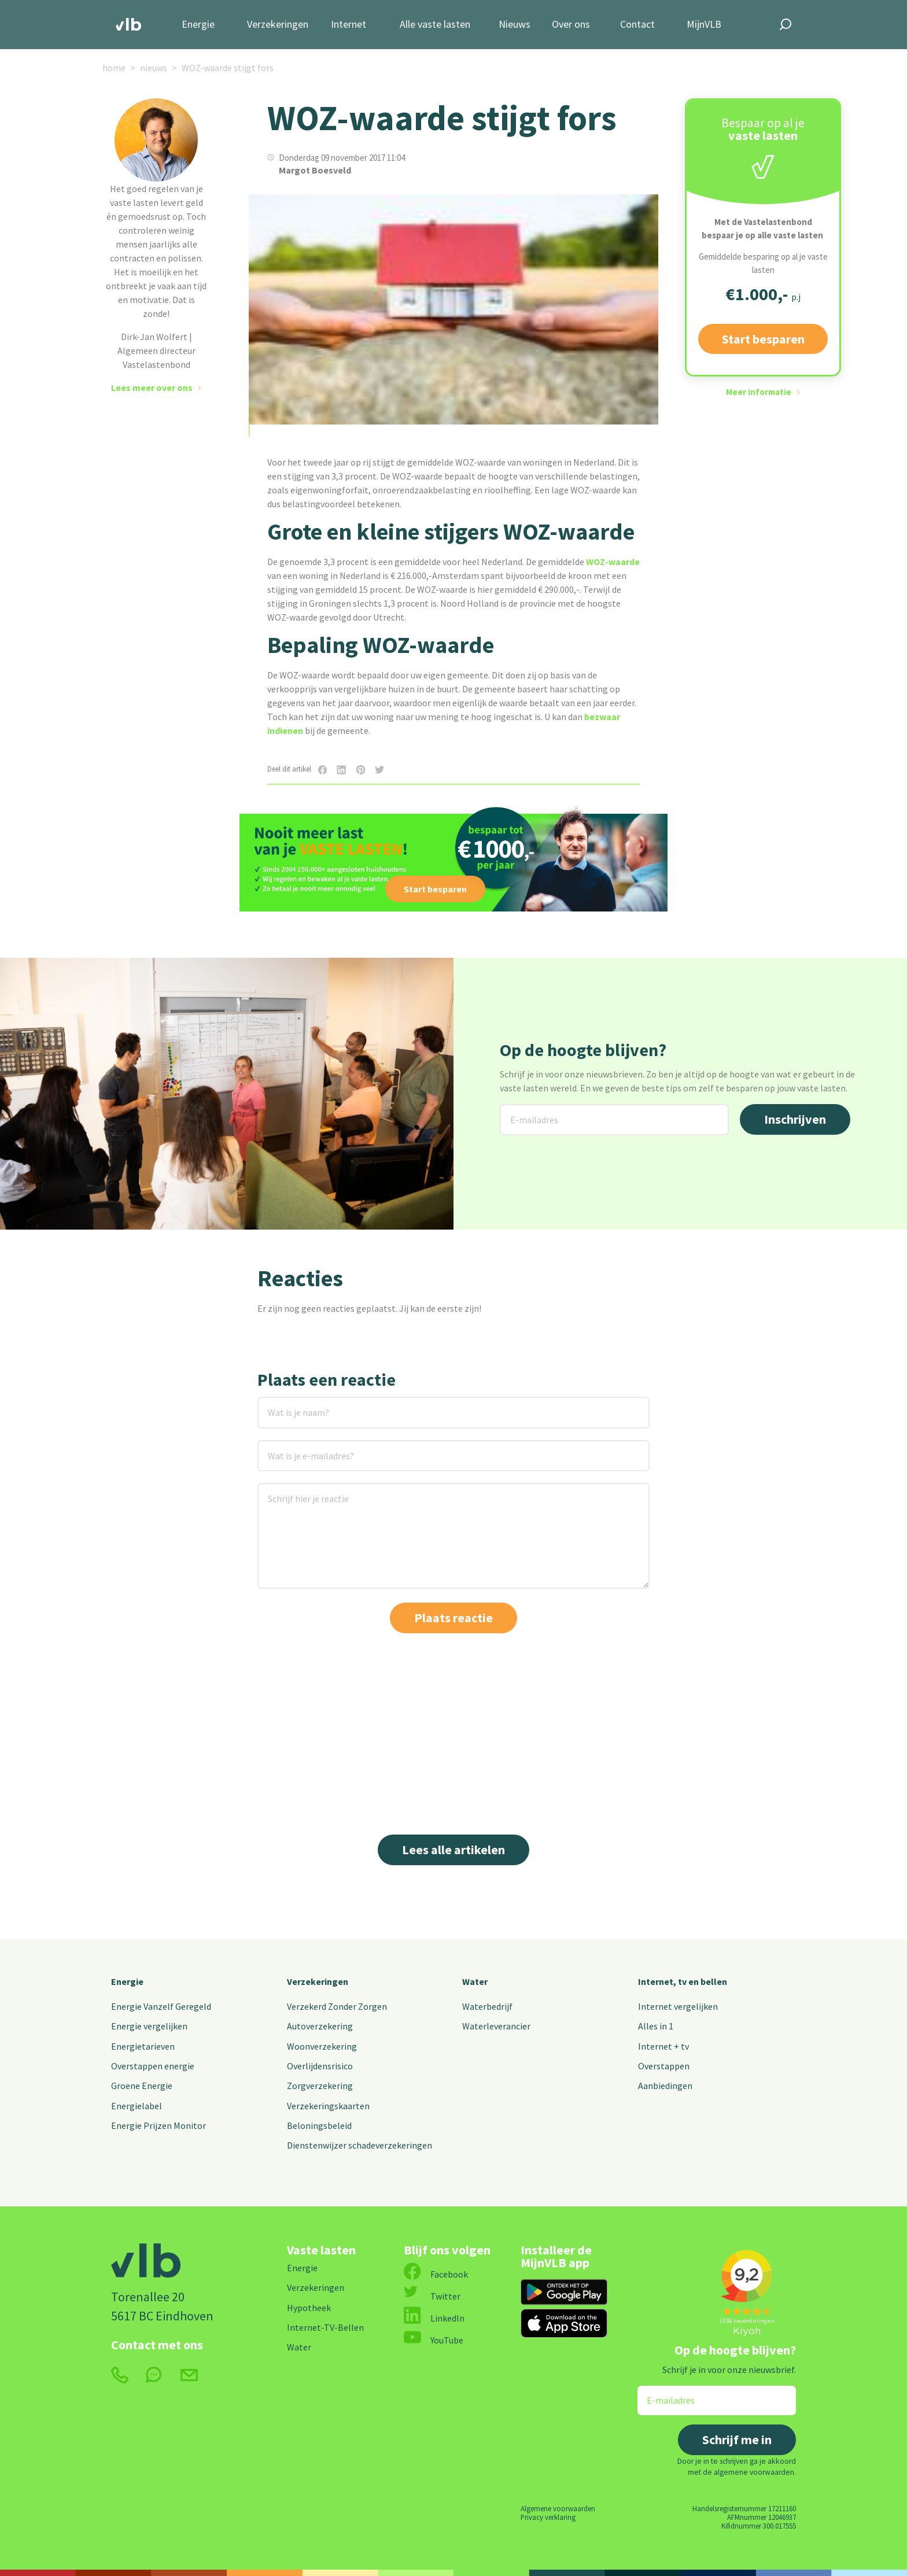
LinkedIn (434, 2318)
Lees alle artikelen (453, 1849)
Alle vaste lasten (435, 25)
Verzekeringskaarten (328, 2106)
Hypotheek (309, 2307)
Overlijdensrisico (320, 2066)
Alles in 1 (655, 2026)
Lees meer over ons (152, 387)
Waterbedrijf (487, 2006)
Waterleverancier (496, 2026)
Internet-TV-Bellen (325, 2327)
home (114, 67)
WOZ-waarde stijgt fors (228, 67)
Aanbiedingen (665, 2085)
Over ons (571, 25)
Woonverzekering (322, 2046)
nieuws (153, 67)
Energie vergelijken (149, 2026)
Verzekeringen (277, 25)
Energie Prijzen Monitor (158, 2125)
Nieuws (514, 25)
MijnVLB (704, 25)
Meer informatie (758, 391)
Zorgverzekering (320, 2085)
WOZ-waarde (613, 561)
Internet (348, 25)
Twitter (432, 2296)
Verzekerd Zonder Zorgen (337, 2006)
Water (475, 1981)
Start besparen (763, 339)
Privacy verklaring (548, 2517)
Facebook (436, 2274)
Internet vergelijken (678, 2006)
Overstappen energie (152, 2066)
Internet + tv (663, 2046)
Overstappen (664, 2066)
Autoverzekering (320, 2026)
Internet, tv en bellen (682, 1981)
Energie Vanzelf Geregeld (161, 2006)
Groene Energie (141, 2085)
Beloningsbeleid (319, 2125)
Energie (198, 25)
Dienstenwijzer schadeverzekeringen (359, 2145)
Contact (637, 25)
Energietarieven (143, 2046)
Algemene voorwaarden (558, 2508)
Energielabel (136, 2106)
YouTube (433, 2340)
